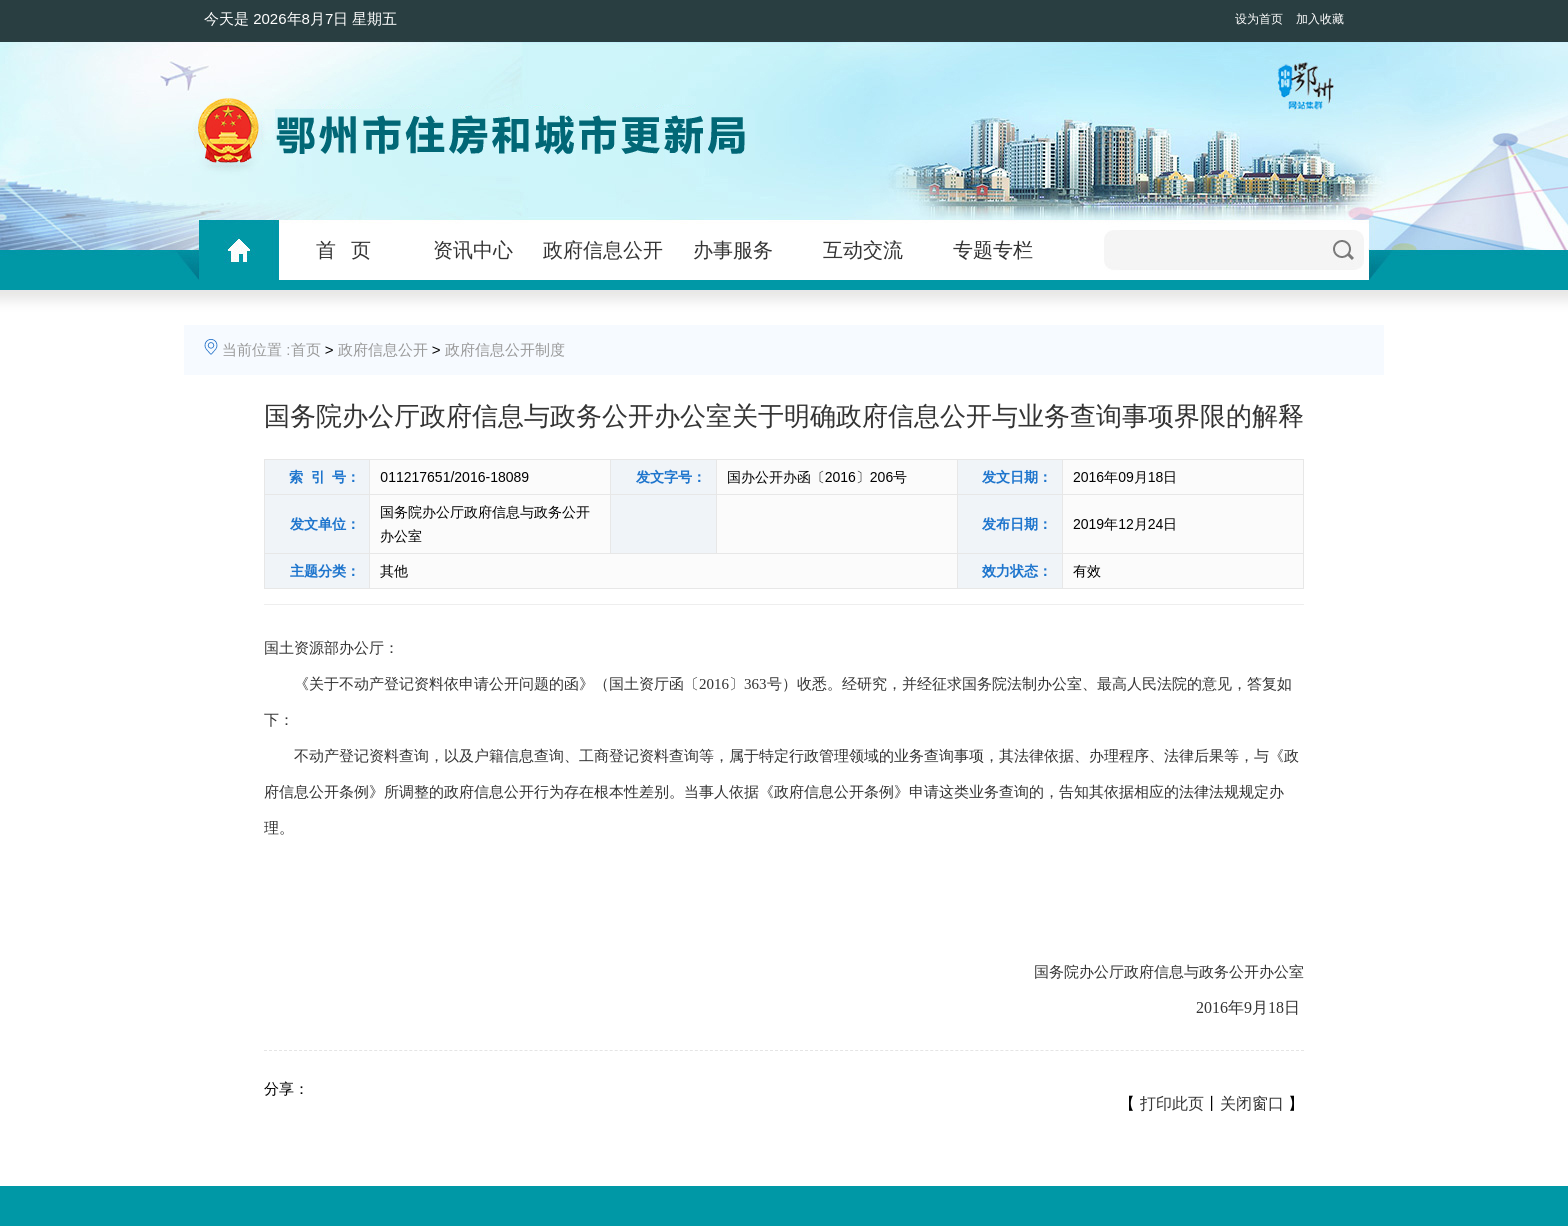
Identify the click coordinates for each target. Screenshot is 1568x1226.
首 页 (343, 250)
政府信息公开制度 (505, 349)
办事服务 (733, 250)
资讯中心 (473, 250)
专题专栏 (993, 250)
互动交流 (863, 250)
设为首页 (1259, 19)
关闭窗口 (1252, 1103)
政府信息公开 (603, 250)
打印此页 (1172, 1103)
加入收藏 (1320, 19)
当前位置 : (256, 349)
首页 (306, 349)
